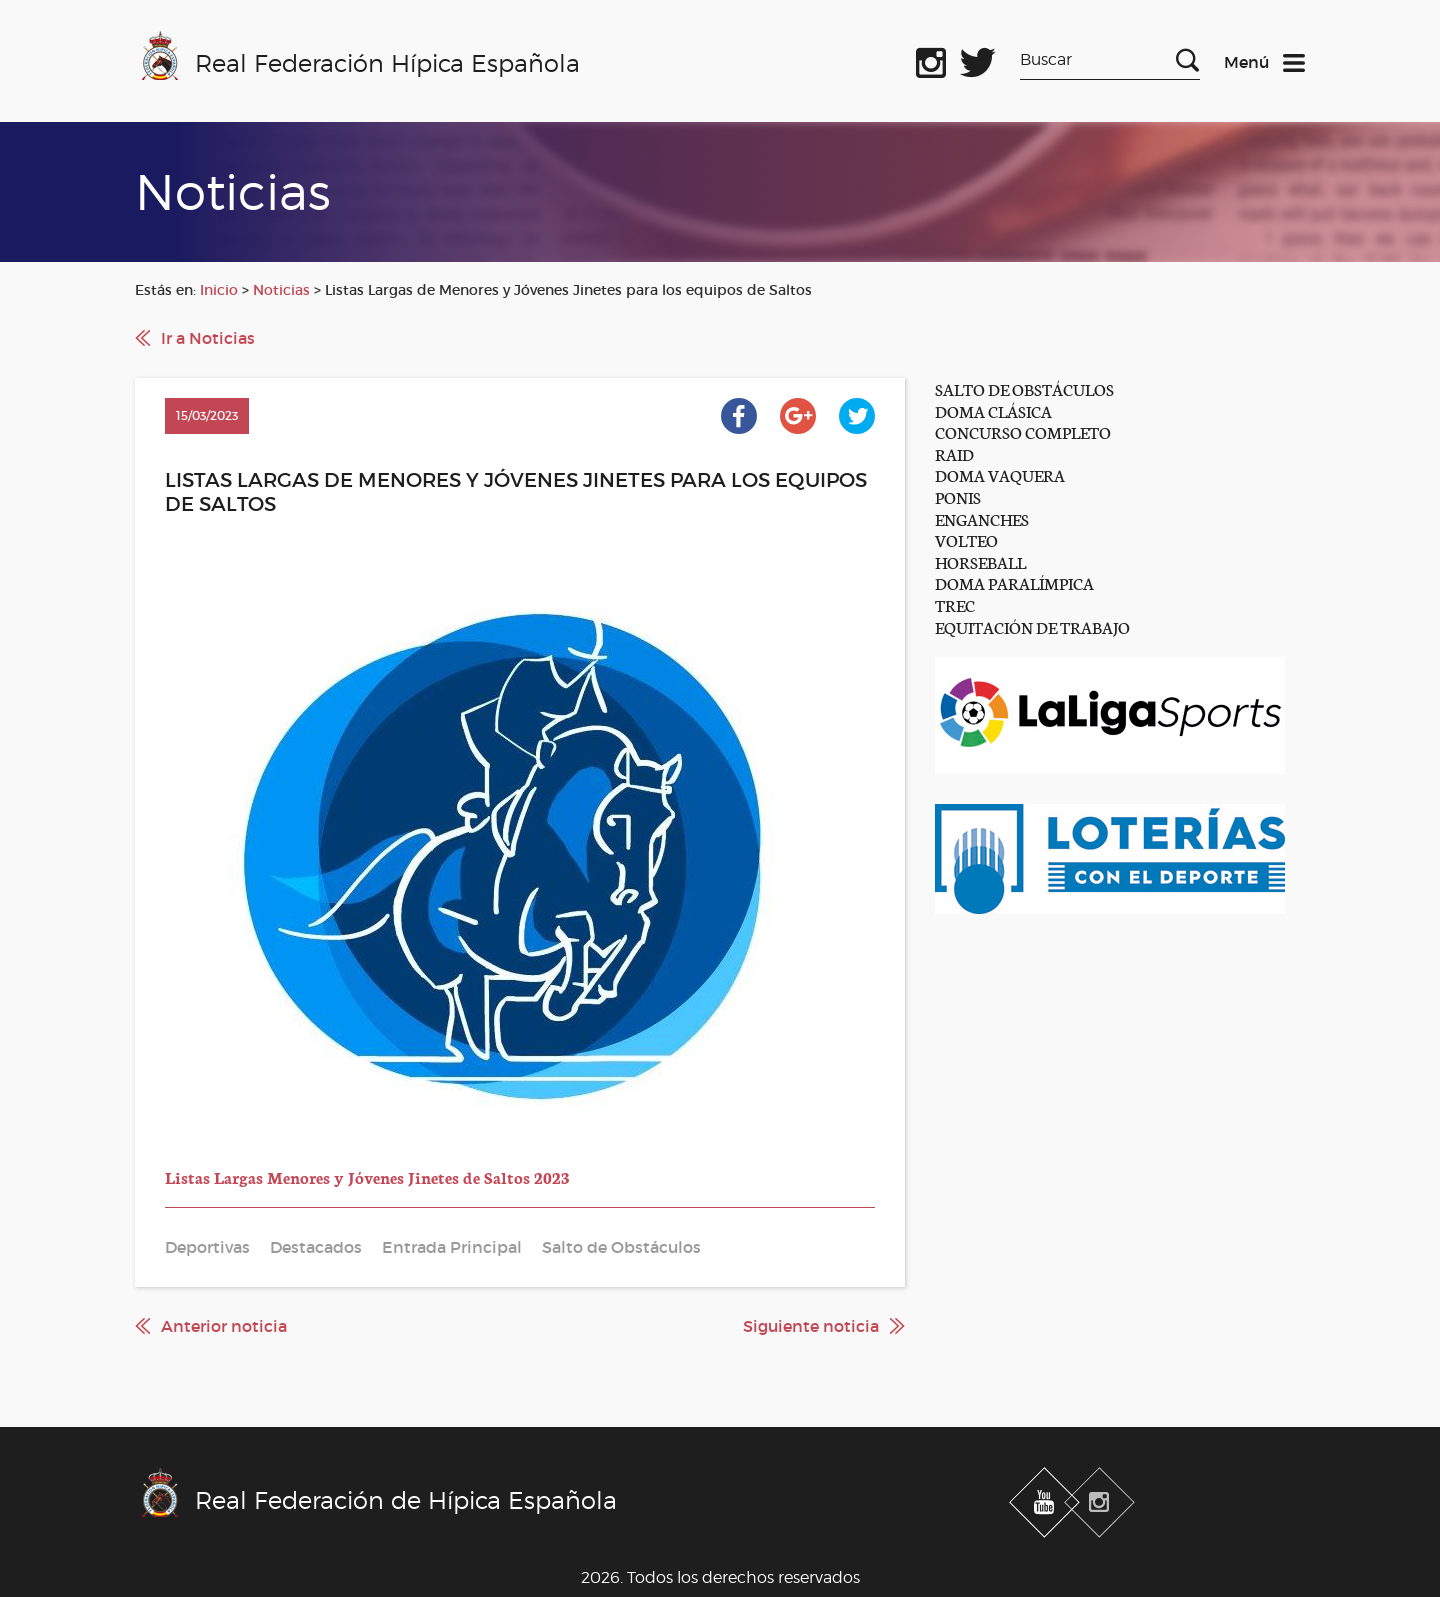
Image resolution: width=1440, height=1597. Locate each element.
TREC (955, 604)
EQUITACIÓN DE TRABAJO (1032, 626)
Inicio (219, 290)
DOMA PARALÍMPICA (1014, 582)
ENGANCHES (982, 518)
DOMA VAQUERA (1000, 474)
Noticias (281, 290)
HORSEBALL (980, 561)
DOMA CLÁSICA (993, 410)
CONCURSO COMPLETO (1023, 431)
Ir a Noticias (208, 338)
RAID (954, 453)
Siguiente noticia (811, 1326)
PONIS (958, 496)
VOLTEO (966, 539)
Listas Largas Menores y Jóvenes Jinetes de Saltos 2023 (367, 1176)
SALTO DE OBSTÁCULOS (1024, 388)
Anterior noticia (224, 1326)
